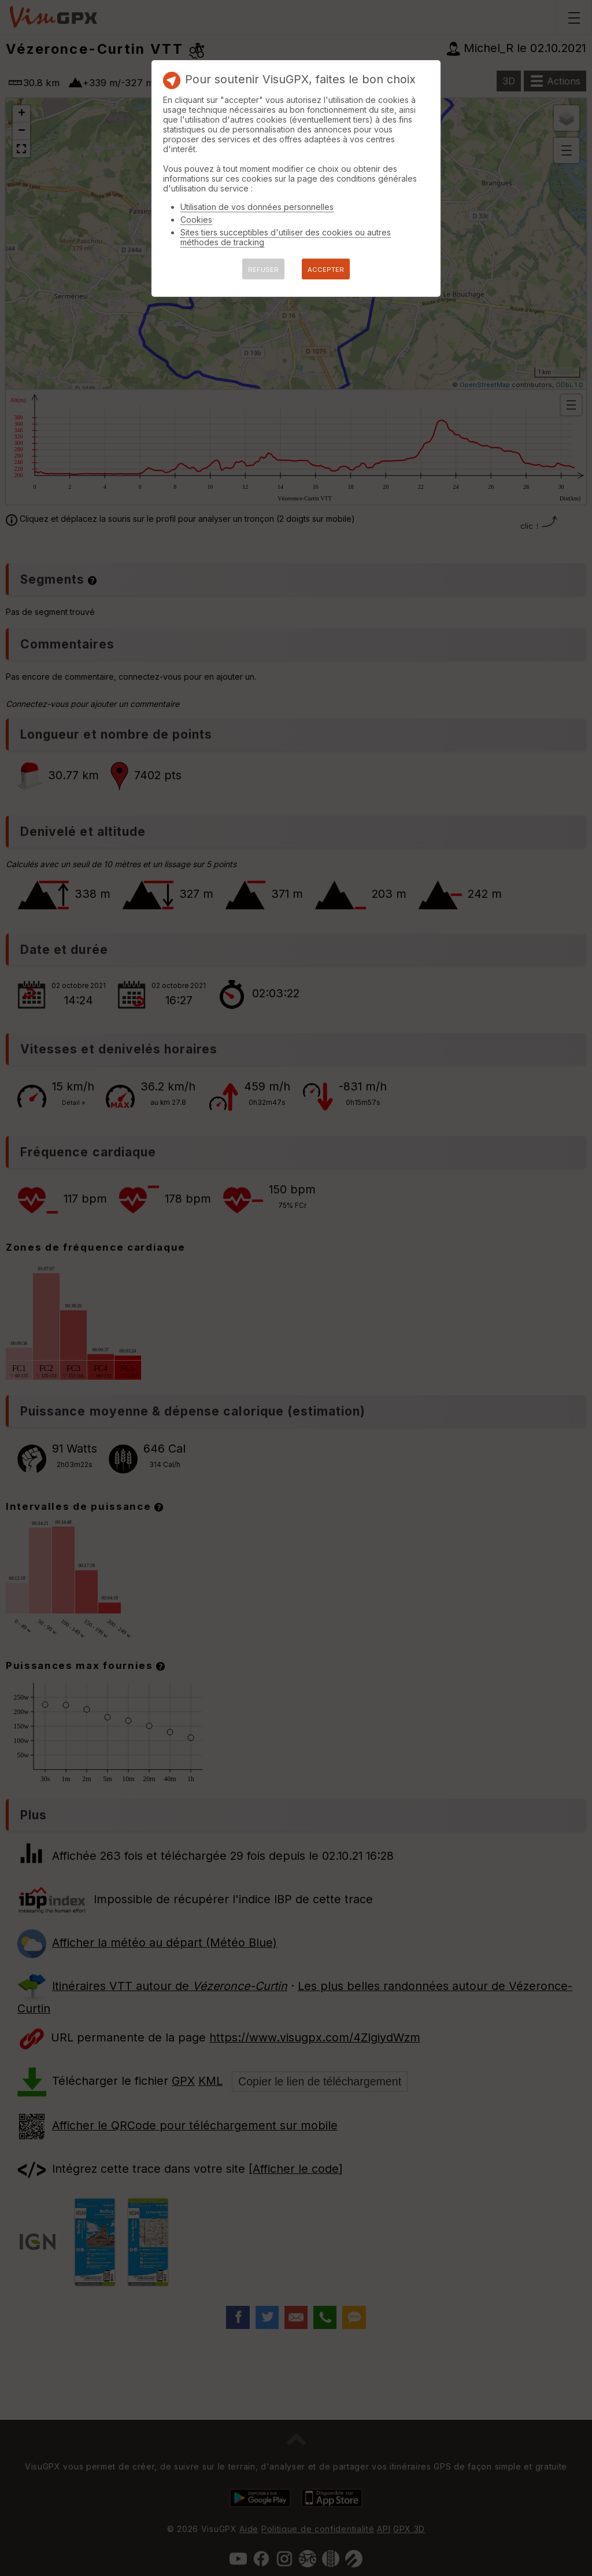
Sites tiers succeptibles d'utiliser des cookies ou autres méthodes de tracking (285, 237)
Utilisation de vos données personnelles (257, 207)
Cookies (196, 219)
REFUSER (263, 270)
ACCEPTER (326, 270)
